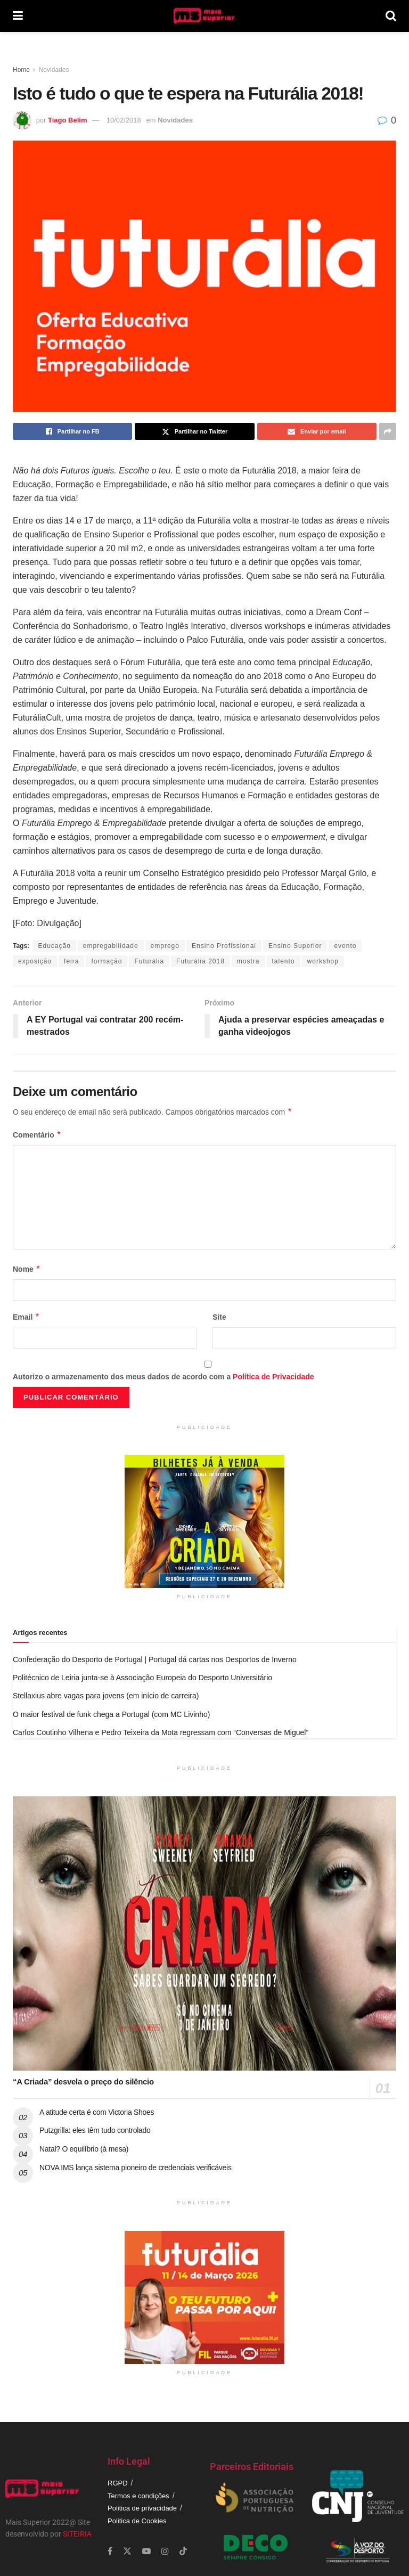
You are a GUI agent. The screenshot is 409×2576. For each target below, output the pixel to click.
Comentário (37, 1135)
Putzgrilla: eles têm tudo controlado (95, 2130)
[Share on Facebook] (72, 431)
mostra (248, 961)
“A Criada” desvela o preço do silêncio (83, 2081)
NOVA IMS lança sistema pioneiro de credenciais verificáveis (135, 2167)
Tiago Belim (67, 120)
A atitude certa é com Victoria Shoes (96, 2112)
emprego (165, 946)
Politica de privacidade (142, 2508)
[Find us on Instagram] (165, 2551)
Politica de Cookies (137, 2521)
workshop (323, 961)
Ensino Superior (295, 946)
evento (345, 946)
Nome (26, 1269)
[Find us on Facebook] (110, 2551)
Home (21, 69)
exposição (35, 961)
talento (283, 961)
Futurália (149, 961)
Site (219, 1317)
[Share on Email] (317, 431)
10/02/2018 (124, 120)
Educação (54, 946)
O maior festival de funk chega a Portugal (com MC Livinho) (111, 1714)
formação (106, 961)
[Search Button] (391, 16)
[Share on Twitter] (194, 431)
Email (26, 1317)
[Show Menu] (18, 16)
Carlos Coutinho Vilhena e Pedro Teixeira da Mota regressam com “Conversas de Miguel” (160, 1732)
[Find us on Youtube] (146, 2551)
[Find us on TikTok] (183, 2551)
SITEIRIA (77, 2534)
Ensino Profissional (224, 946)
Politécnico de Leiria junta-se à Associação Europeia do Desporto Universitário (142, 1677)
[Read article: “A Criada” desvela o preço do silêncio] (204, 1933)
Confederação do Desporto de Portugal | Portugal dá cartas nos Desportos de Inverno (155, 1659)
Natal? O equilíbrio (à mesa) (83, 2149)
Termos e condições (138, 2496)
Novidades (54, 69)
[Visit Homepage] (204, 16)
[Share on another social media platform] (387, 431)
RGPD (118, 2483)
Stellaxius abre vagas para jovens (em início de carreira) (106, 1695)
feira (71, 961)
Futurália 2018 (200, 961)
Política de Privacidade (273, 1376)
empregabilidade (110, 946)
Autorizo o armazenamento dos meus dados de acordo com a (163, 1376)
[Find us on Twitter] (127, 2551)
